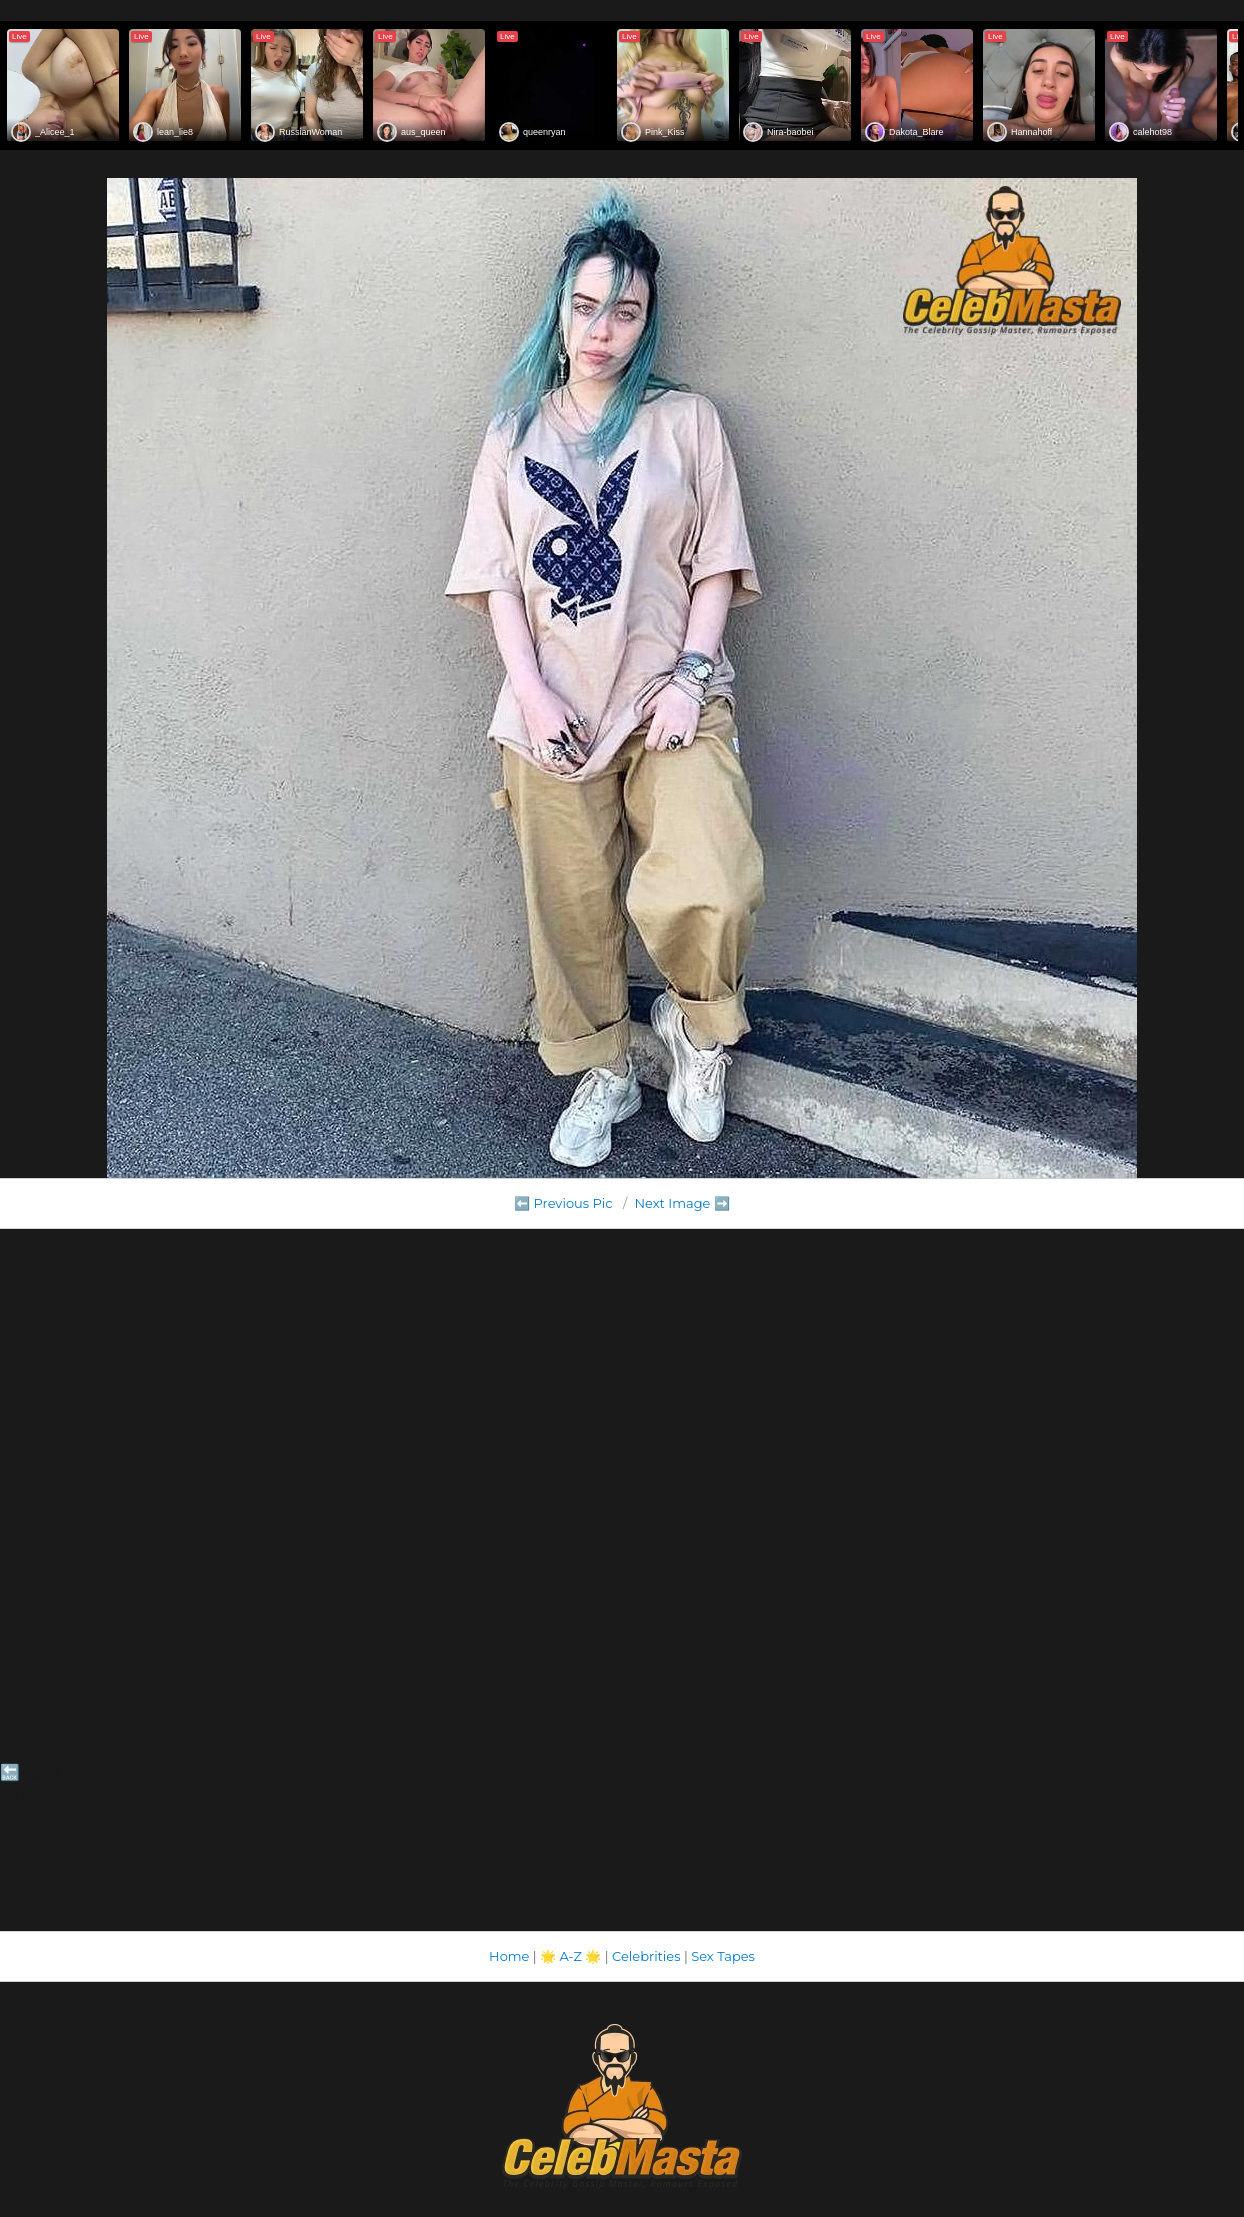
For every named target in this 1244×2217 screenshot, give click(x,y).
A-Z (570, 1956)
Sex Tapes (723, 1956)
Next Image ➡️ (681, 1203)
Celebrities (646, 1956)
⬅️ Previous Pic (563, 1203)
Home (509, 1956)
